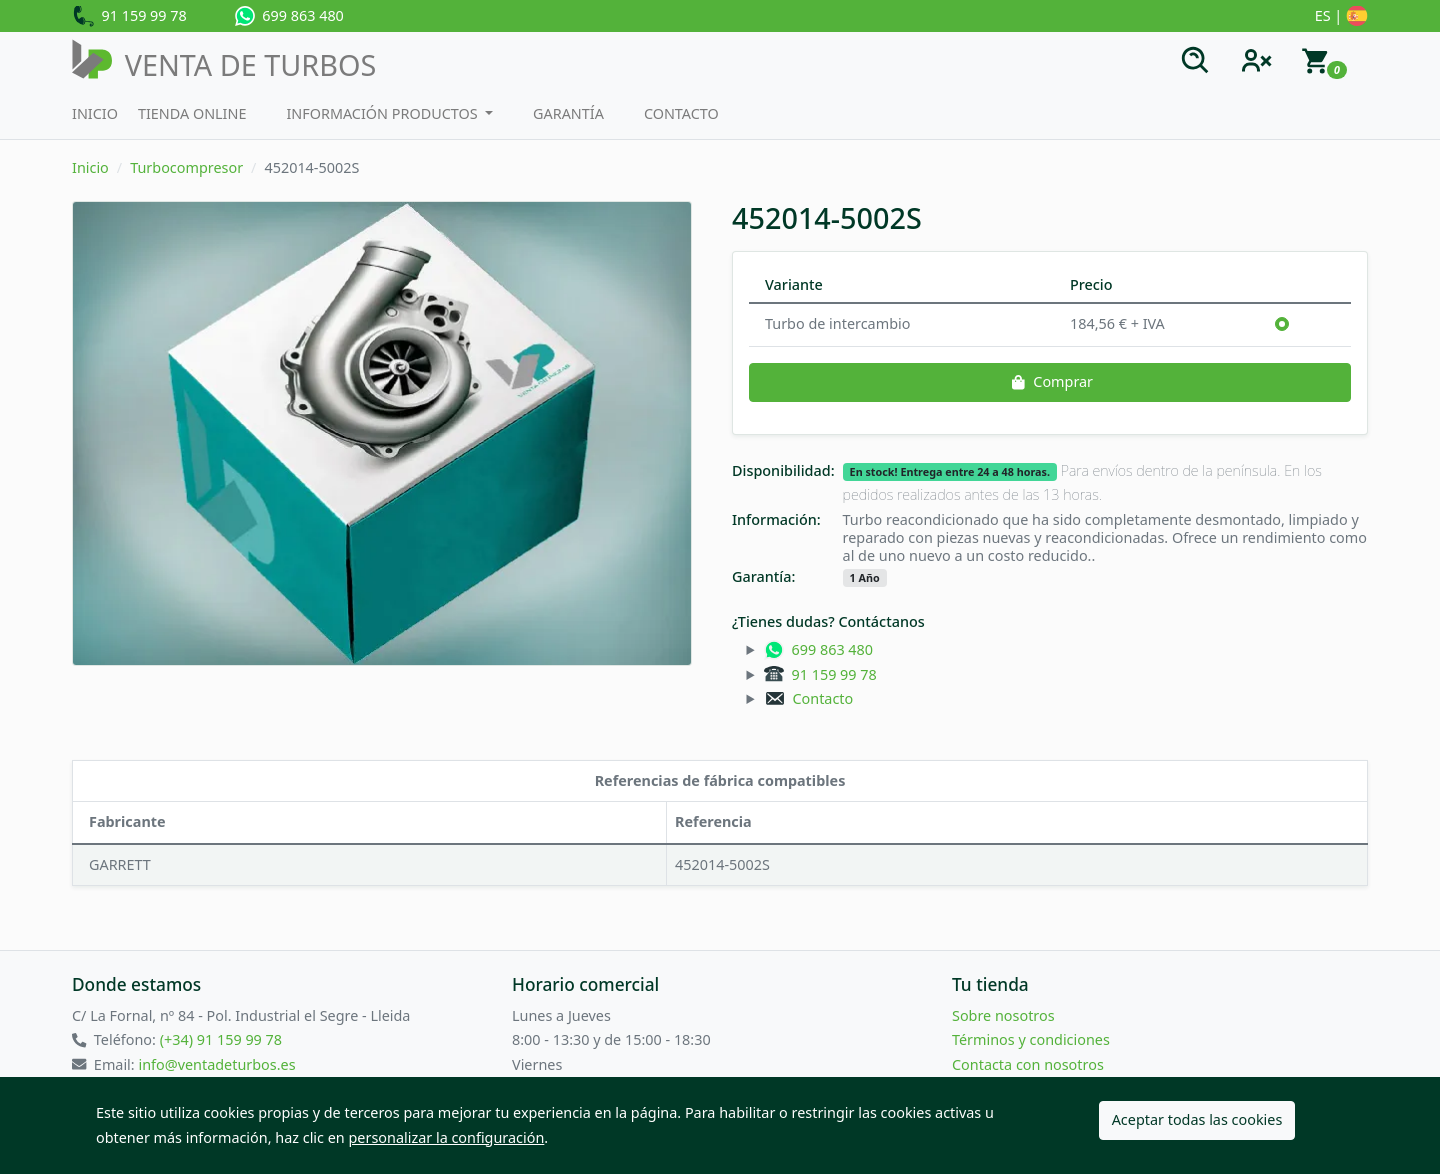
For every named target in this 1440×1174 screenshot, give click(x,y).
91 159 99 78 (129, 17)
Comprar (1050, 381)
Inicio (95, 113)
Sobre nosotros (1003, 1015)
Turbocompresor (186, 167)
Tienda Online (192, 113)
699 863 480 (289, 16)
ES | (1341, 17)
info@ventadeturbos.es (216, 1064)
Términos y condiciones (1031, 1039)
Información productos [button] (383, 113)
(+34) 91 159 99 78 (221, 1039)
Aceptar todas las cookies (1197, 1119)
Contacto (681, 113)
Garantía (568, 113)
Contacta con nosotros (1028, 1064)
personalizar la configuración (447, 1137)
